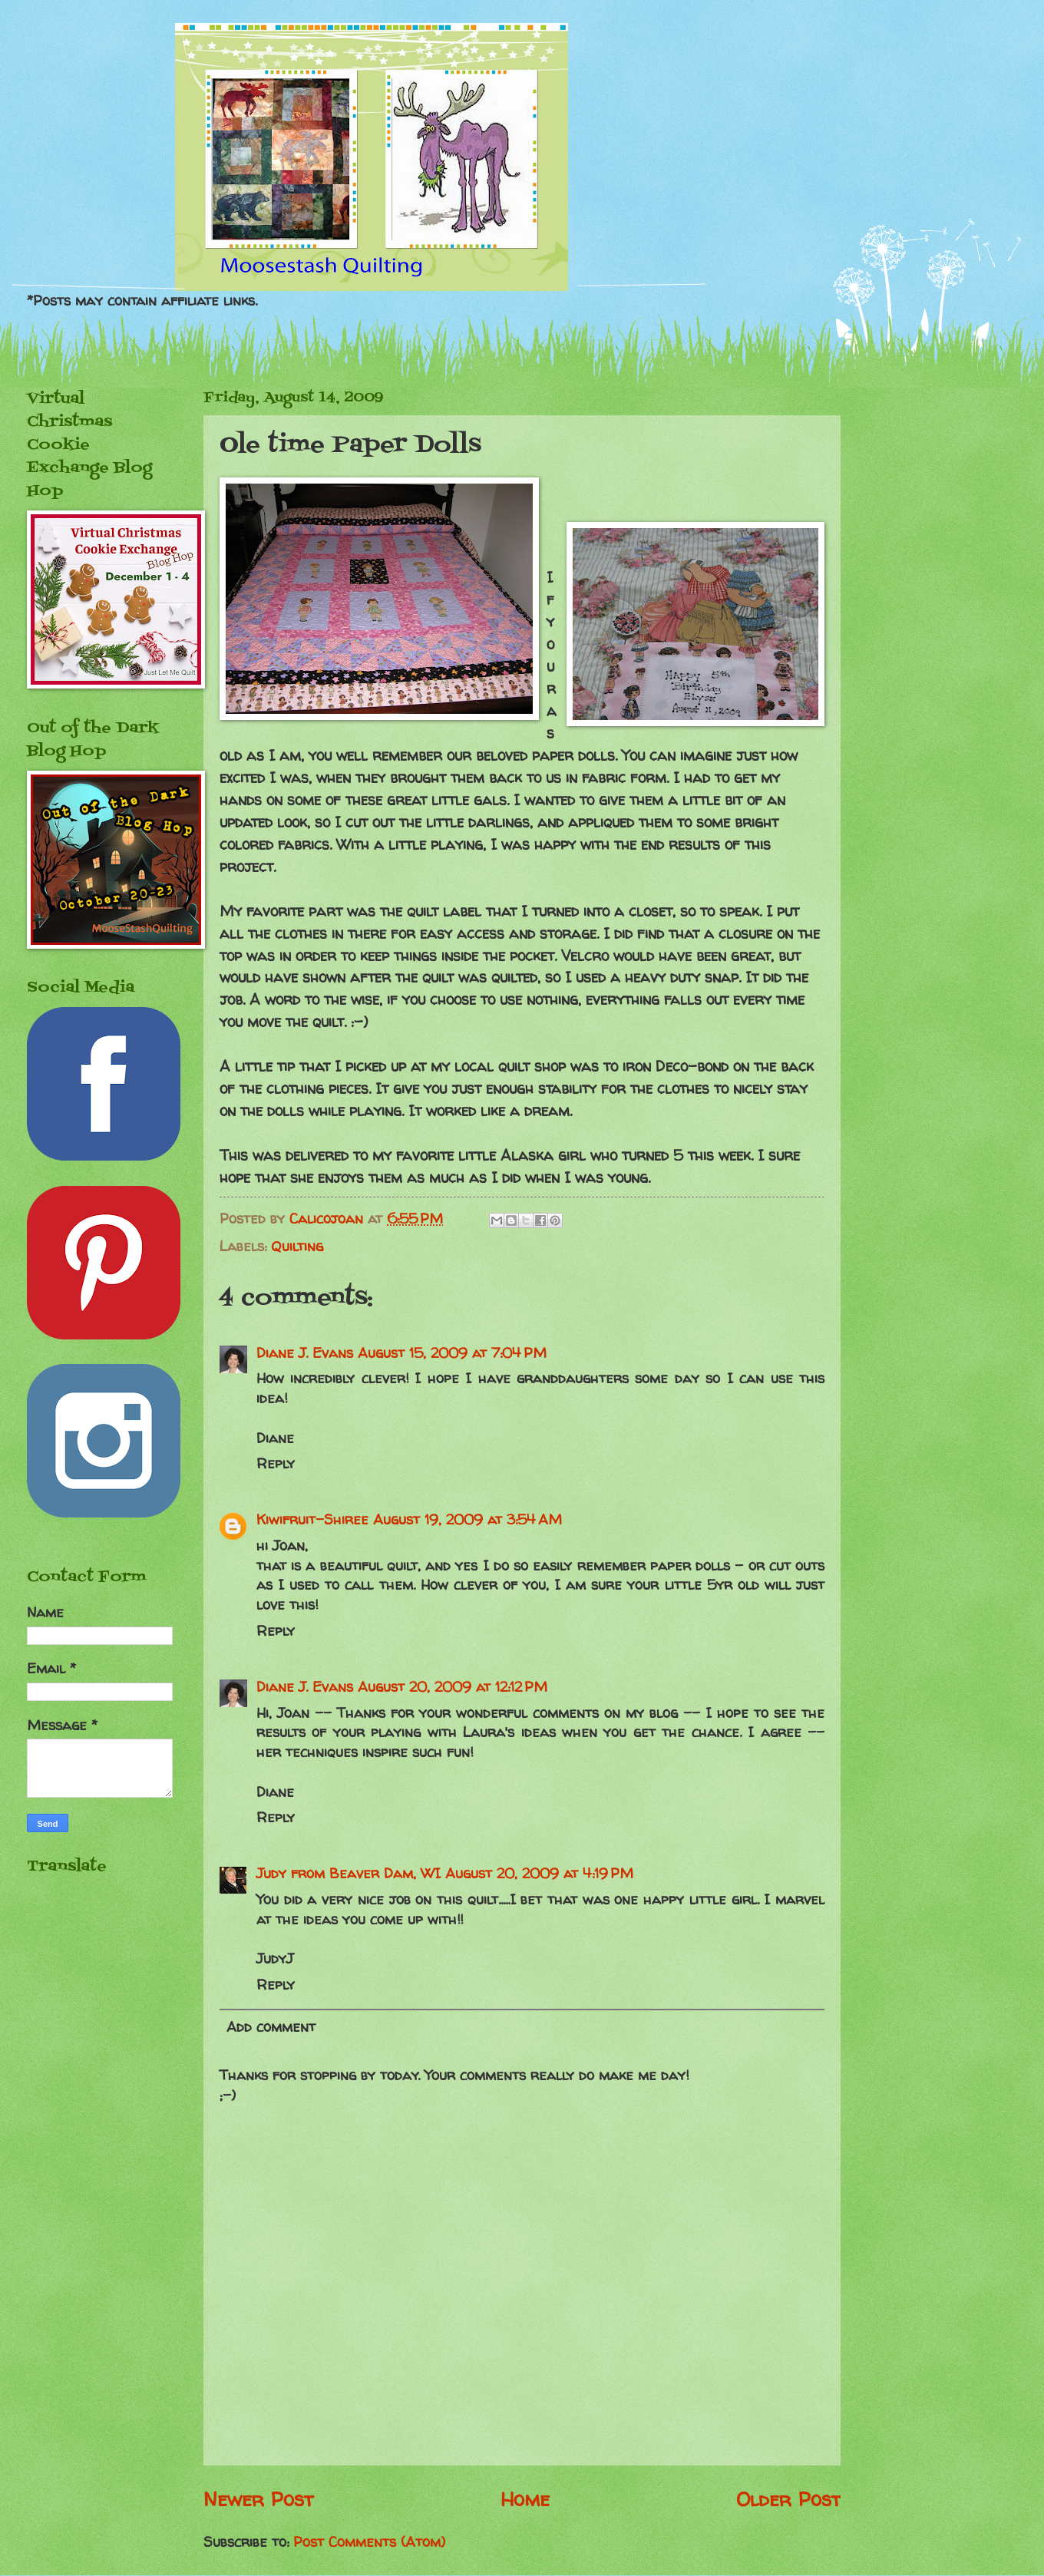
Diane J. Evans (304, 1352)
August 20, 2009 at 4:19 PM (539, 1873)
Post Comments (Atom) (369, 2541)
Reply (275, 1463)
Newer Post (258, 2498)
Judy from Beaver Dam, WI (348, 1873)
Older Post (788, 2498)
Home (525, 2498)
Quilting (297, 1246)
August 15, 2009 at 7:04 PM (452, 1352)
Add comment (271, 2026)
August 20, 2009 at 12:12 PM (452, 1686)
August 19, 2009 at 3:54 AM (467, 1519)
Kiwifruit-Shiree (312, 1519)
